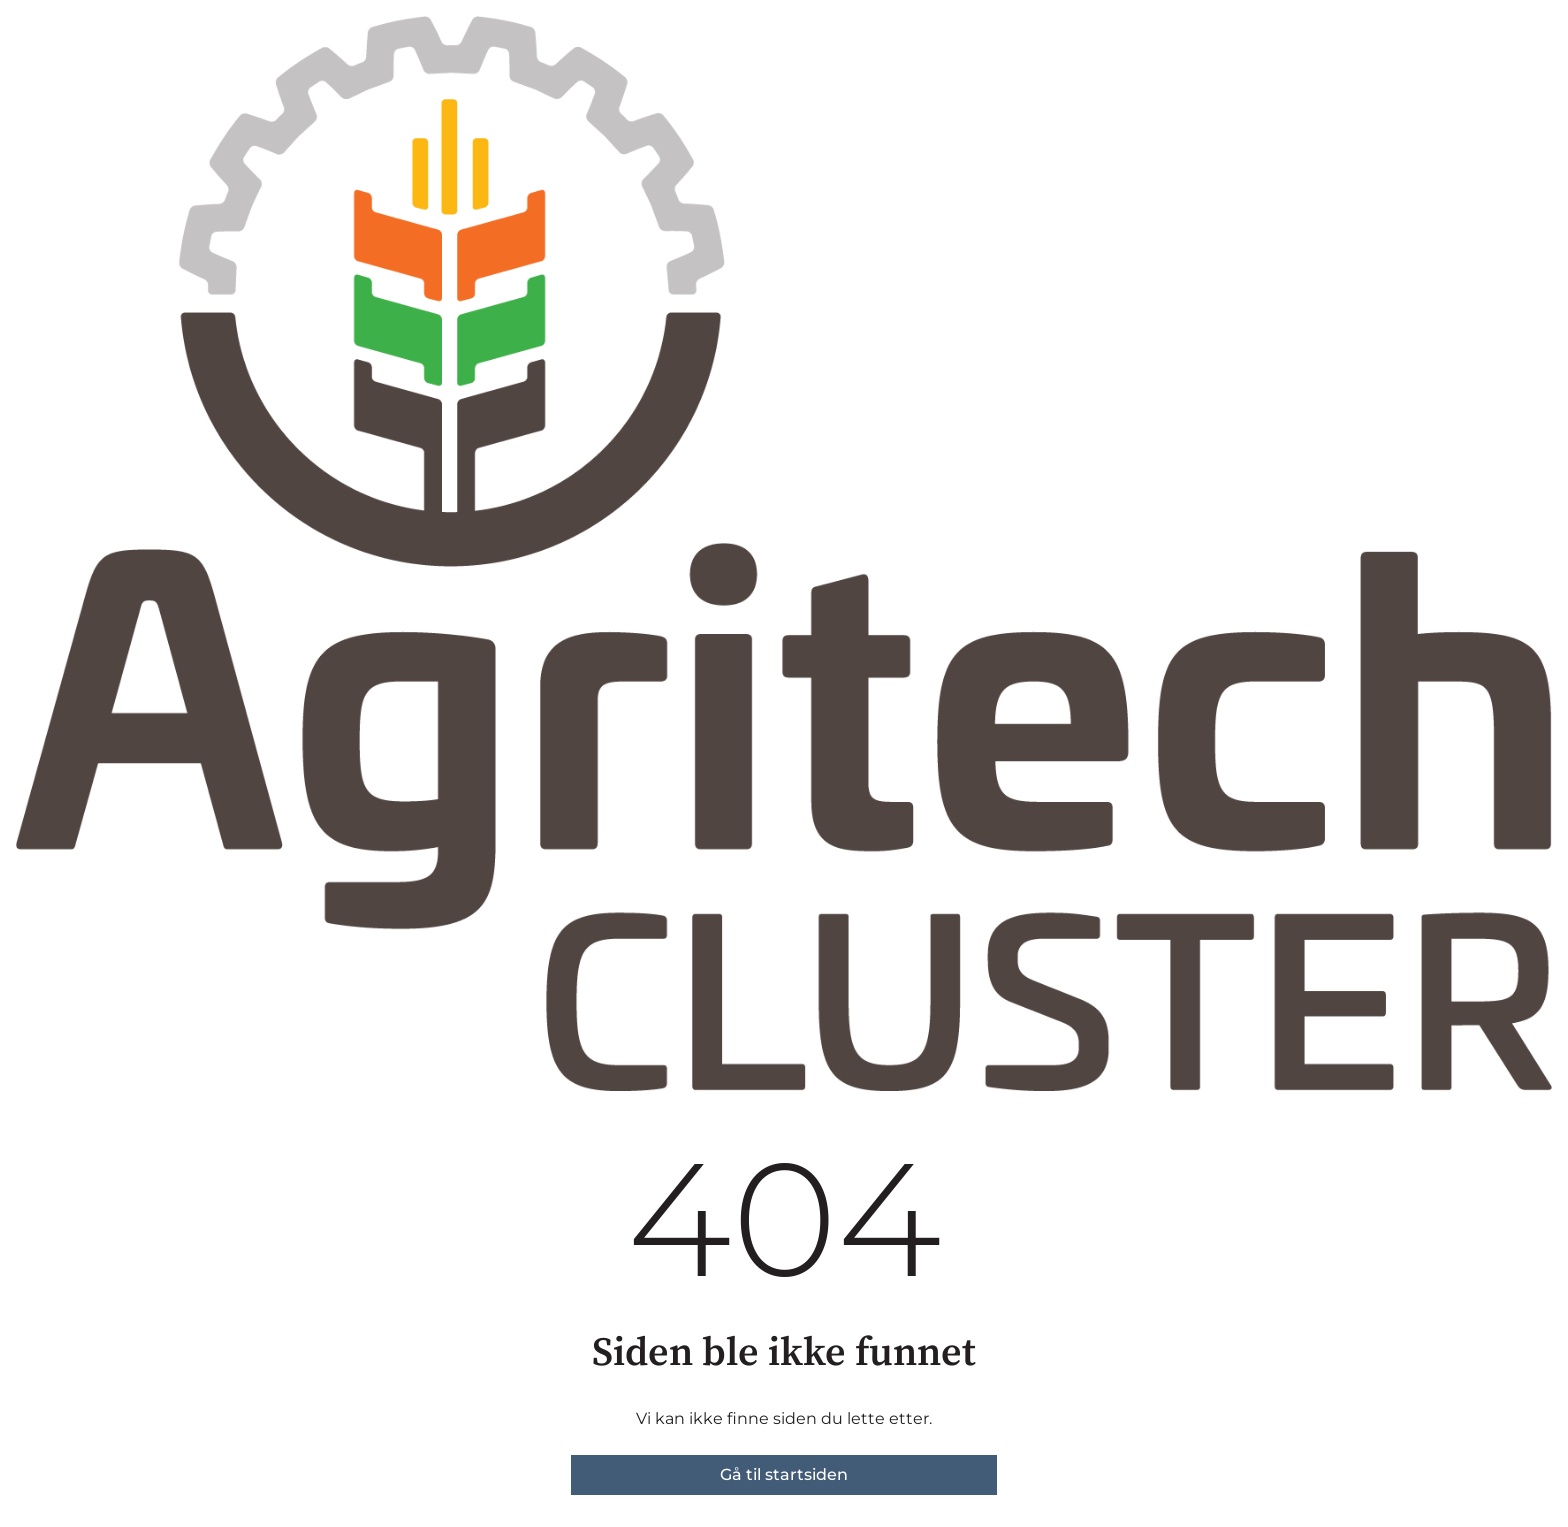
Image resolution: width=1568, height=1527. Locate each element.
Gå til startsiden (784, 1474)
